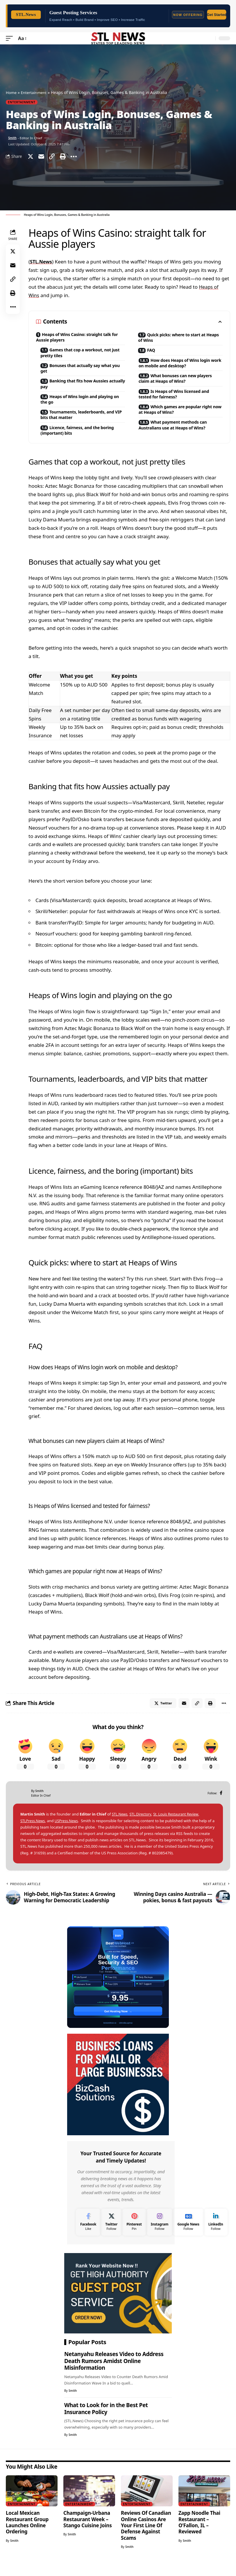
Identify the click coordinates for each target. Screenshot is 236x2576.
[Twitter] (111, 2234)
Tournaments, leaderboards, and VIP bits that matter (83, 422)
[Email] (41, 156)
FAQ (153, 351)
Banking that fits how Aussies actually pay (79, 388)
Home (11, 92)
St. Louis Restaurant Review (180, 1826)
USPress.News (68, 1833)
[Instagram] (159, 2234)
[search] (209, 38)
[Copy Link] (52, 156)
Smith (13, 138)
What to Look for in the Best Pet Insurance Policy (106, 2421)
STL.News (41, 261)
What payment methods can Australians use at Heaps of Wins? (183, 439)
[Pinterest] (134, 2234)
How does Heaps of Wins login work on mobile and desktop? (178, 368)
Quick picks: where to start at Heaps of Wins (177, 337)
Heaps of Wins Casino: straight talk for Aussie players (78, 337)
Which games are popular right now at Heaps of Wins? (179, 422)
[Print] (63, 156)
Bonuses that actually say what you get (81, 371)
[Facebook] (221, 1805)
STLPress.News (33, 1833)
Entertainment (35, 92)
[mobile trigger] (11, 38)
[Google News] (188, 2234)
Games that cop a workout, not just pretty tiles (81, 354)
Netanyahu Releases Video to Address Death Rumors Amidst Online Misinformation (113, 2373)
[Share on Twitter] (30, 156)
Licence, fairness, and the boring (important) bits (83, 439)
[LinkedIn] (216, 2234)
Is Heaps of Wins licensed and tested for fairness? (179, 405)
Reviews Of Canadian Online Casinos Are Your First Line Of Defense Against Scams (146, 2537)
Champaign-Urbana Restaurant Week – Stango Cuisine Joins (87, 2531)
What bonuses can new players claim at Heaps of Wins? (180, 388)
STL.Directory (142, 1826)
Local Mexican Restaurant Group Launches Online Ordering (27, 2534)
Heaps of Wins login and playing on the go (82, 405)
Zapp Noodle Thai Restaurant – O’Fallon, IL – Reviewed (199, 2534)
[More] (73, 156)
